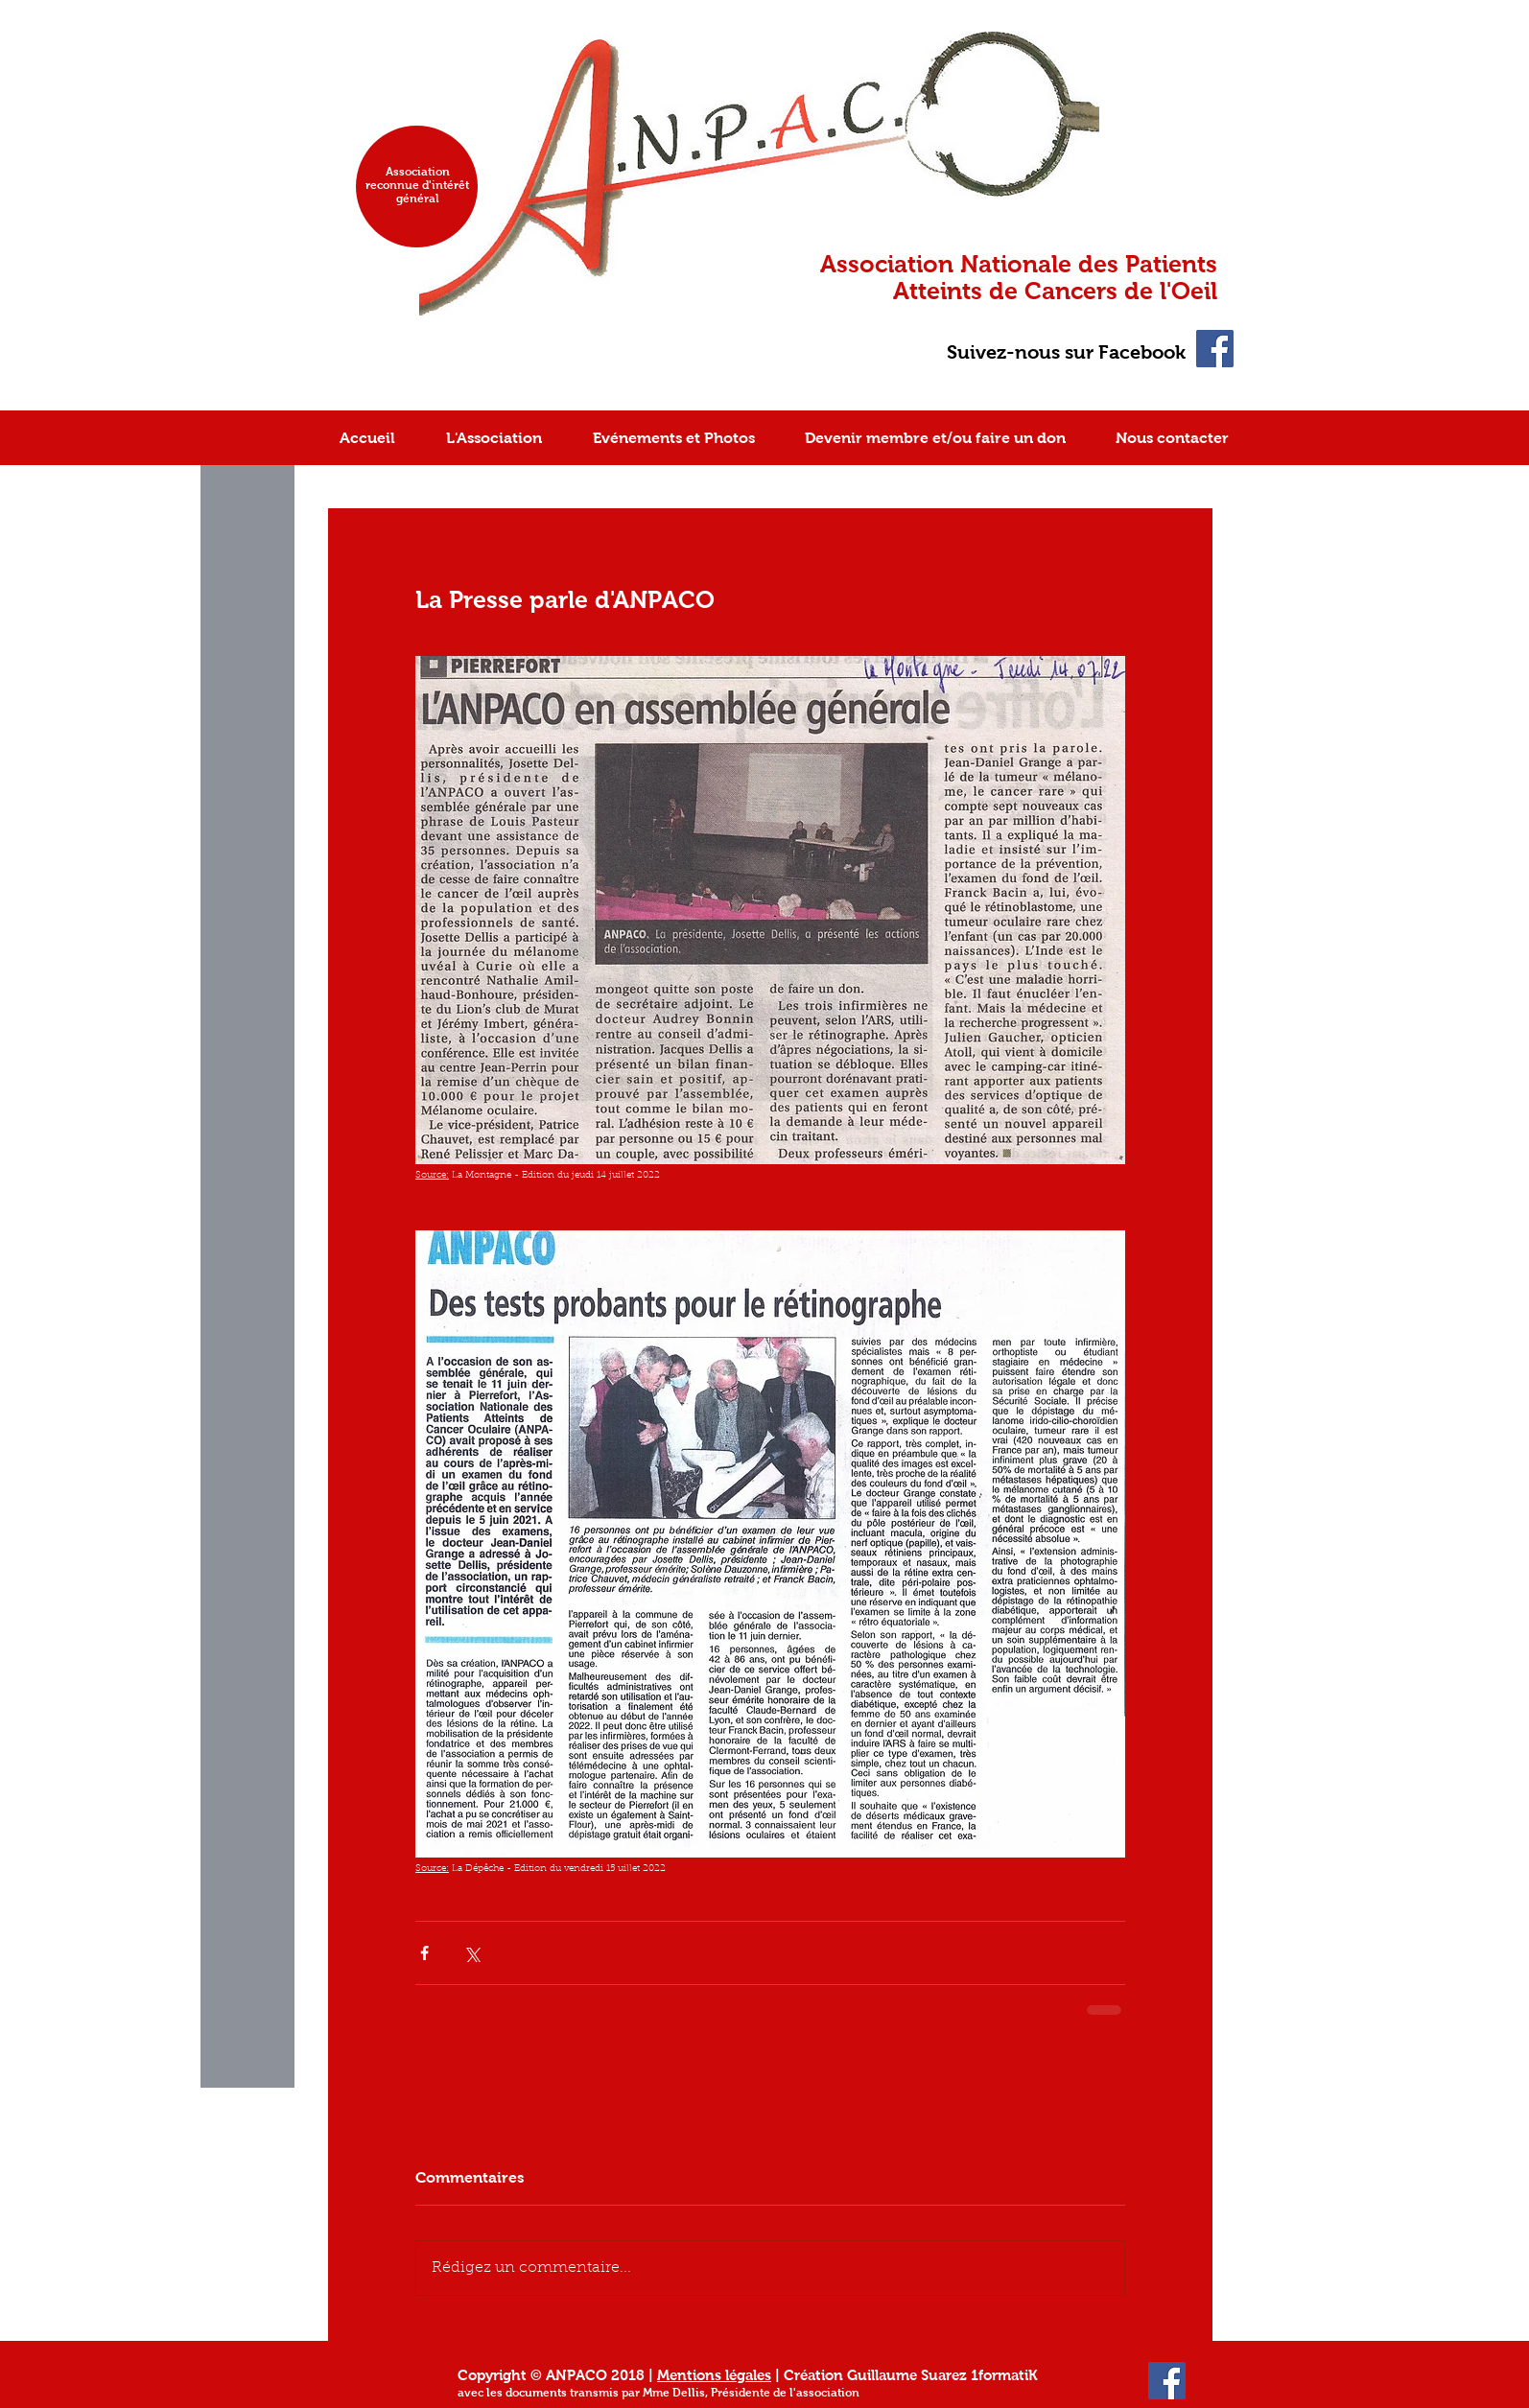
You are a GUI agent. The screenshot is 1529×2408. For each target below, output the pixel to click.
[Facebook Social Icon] (1215, 348)
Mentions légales (714, 2375)
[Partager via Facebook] (424, 1953)
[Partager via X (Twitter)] (471, 1953)
